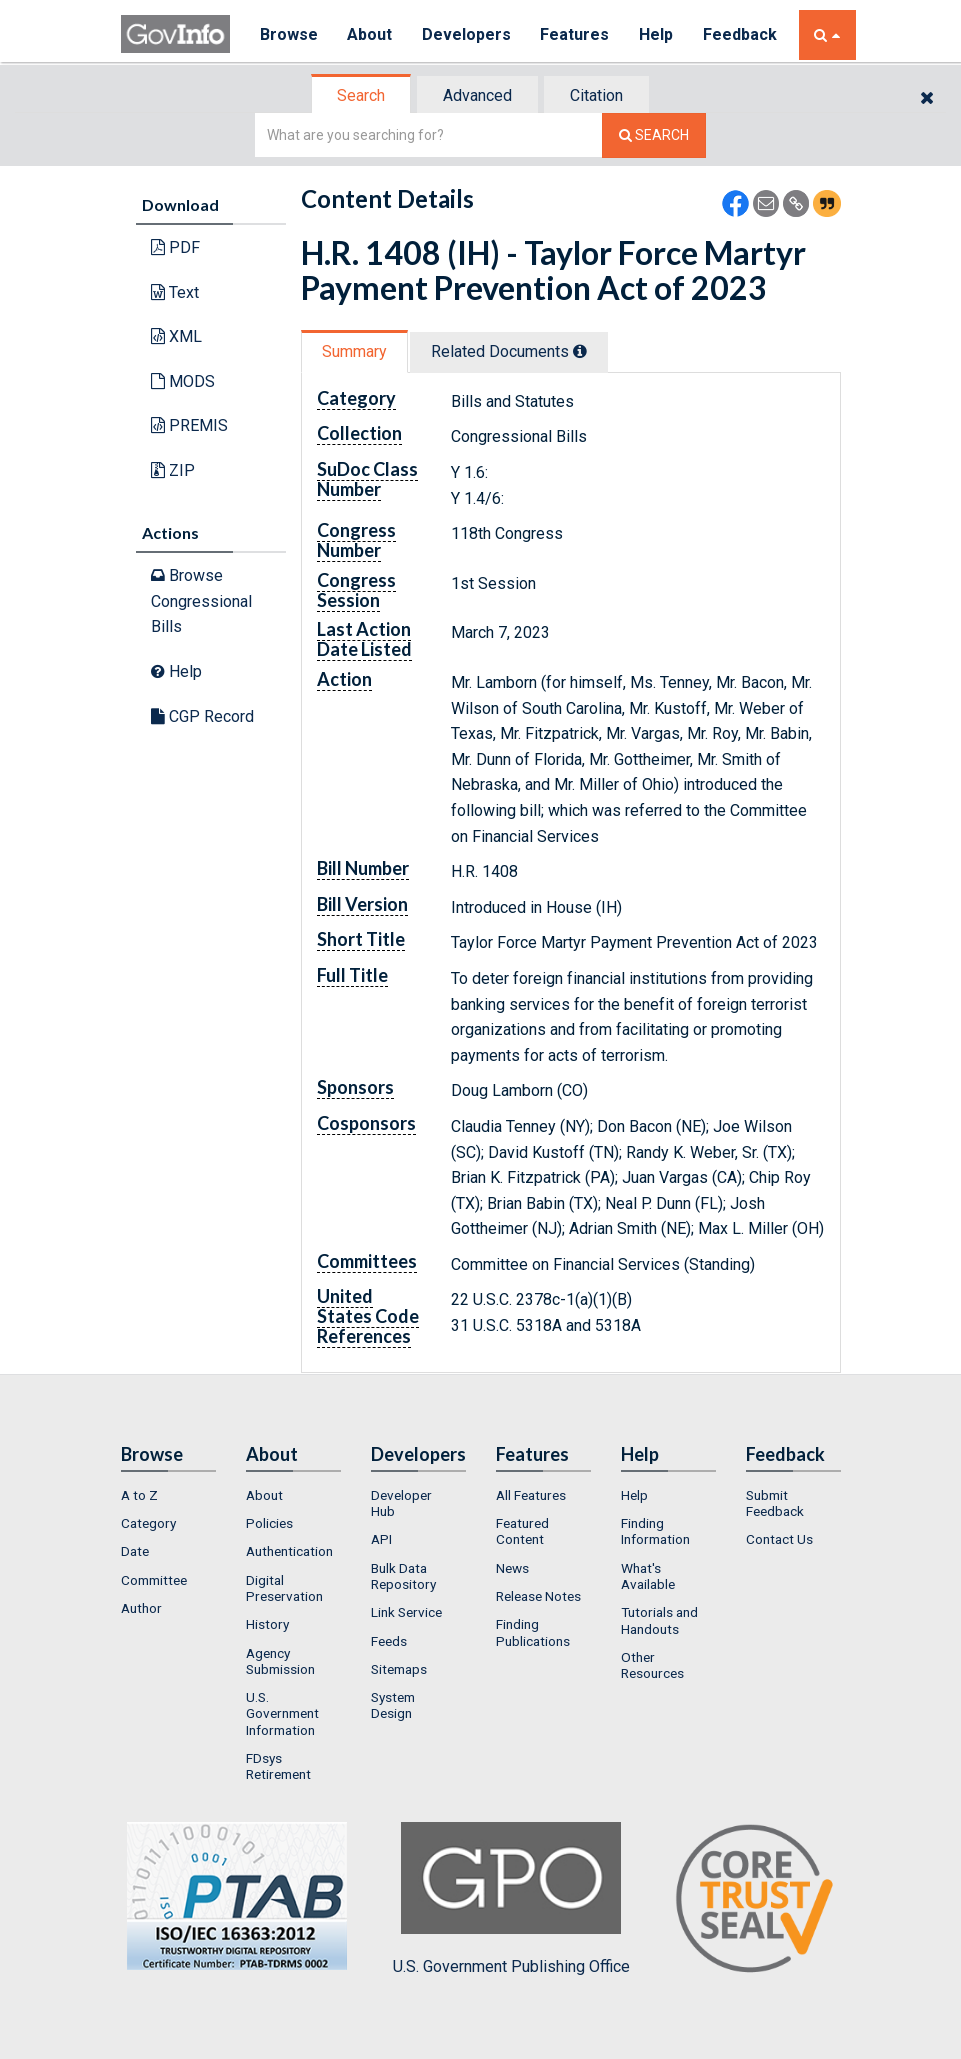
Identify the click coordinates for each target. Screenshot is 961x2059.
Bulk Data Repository (403, 1576)
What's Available (648, 1576)
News (512, 1568)
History (267, 1624)
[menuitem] (168, 1495)
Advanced (477, 95)
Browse (289, 34)
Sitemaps (399, 1669)
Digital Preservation (284, 1588)
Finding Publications (533, 1632)
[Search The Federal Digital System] (654, 135)
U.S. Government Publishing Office (511, 1899)
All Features (531, 1495)
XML (176, 336)
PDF (175, 247)
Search (361, 95)
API (381, 1539)
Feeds (389, 1641)
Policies (269, 1523)
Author (141, 1608)
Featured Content (522, 1531)
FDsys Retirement (278, 1766)
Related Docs (509, 351)
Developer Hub (401, 1503)
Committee (154, 1580)
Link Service (406, 1612)
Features (576, 34)
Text (175, 292)
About (370, 34)
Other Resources (652, 1665)
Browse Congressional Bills (201, 601)
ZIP (173, 470)
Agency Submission (280, 1661)
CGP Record (202, 716)
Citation (596, 95)
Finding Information (655, 1531)
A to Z (139, 1495)
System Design (393, 1705)
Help (658, 34)
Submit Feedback (775, 1503)
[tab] (362, 95)
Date (135, 1551)
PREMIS (189, 425)
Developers (467, 34)
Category (148, 1523)
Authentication (289, 1551)
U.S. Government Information (282, 1713)
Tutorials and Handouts (659, 1620)
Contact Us (779, 1539)
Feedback (742, 34)
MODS (183, 381)
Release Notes (538, 1596)
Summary (354, 351)
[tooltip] (580, 351)
